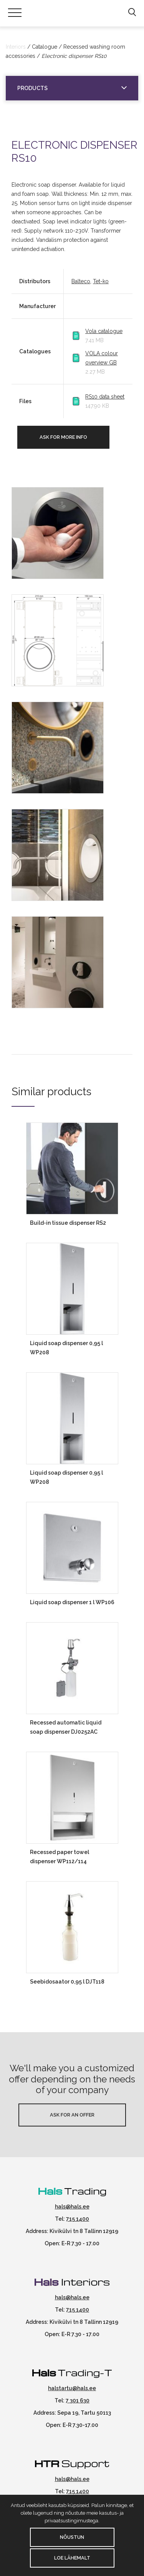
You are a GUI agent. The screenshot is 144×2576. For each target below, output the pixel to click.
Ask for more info (63, 437)
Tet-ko (101, 281)
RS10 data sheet (104, 397)
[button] (132, 13)
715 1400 (77, 2219)
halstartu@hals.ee (72, 2388)
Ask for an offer (72, 2115)
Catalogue (44, 47)
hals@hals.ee (72, 2207)
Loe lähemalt (72, 2558)
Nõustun (72, 2537)
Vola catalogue (103, 331)
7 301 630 (77, 2400)
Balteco (80, 281)
